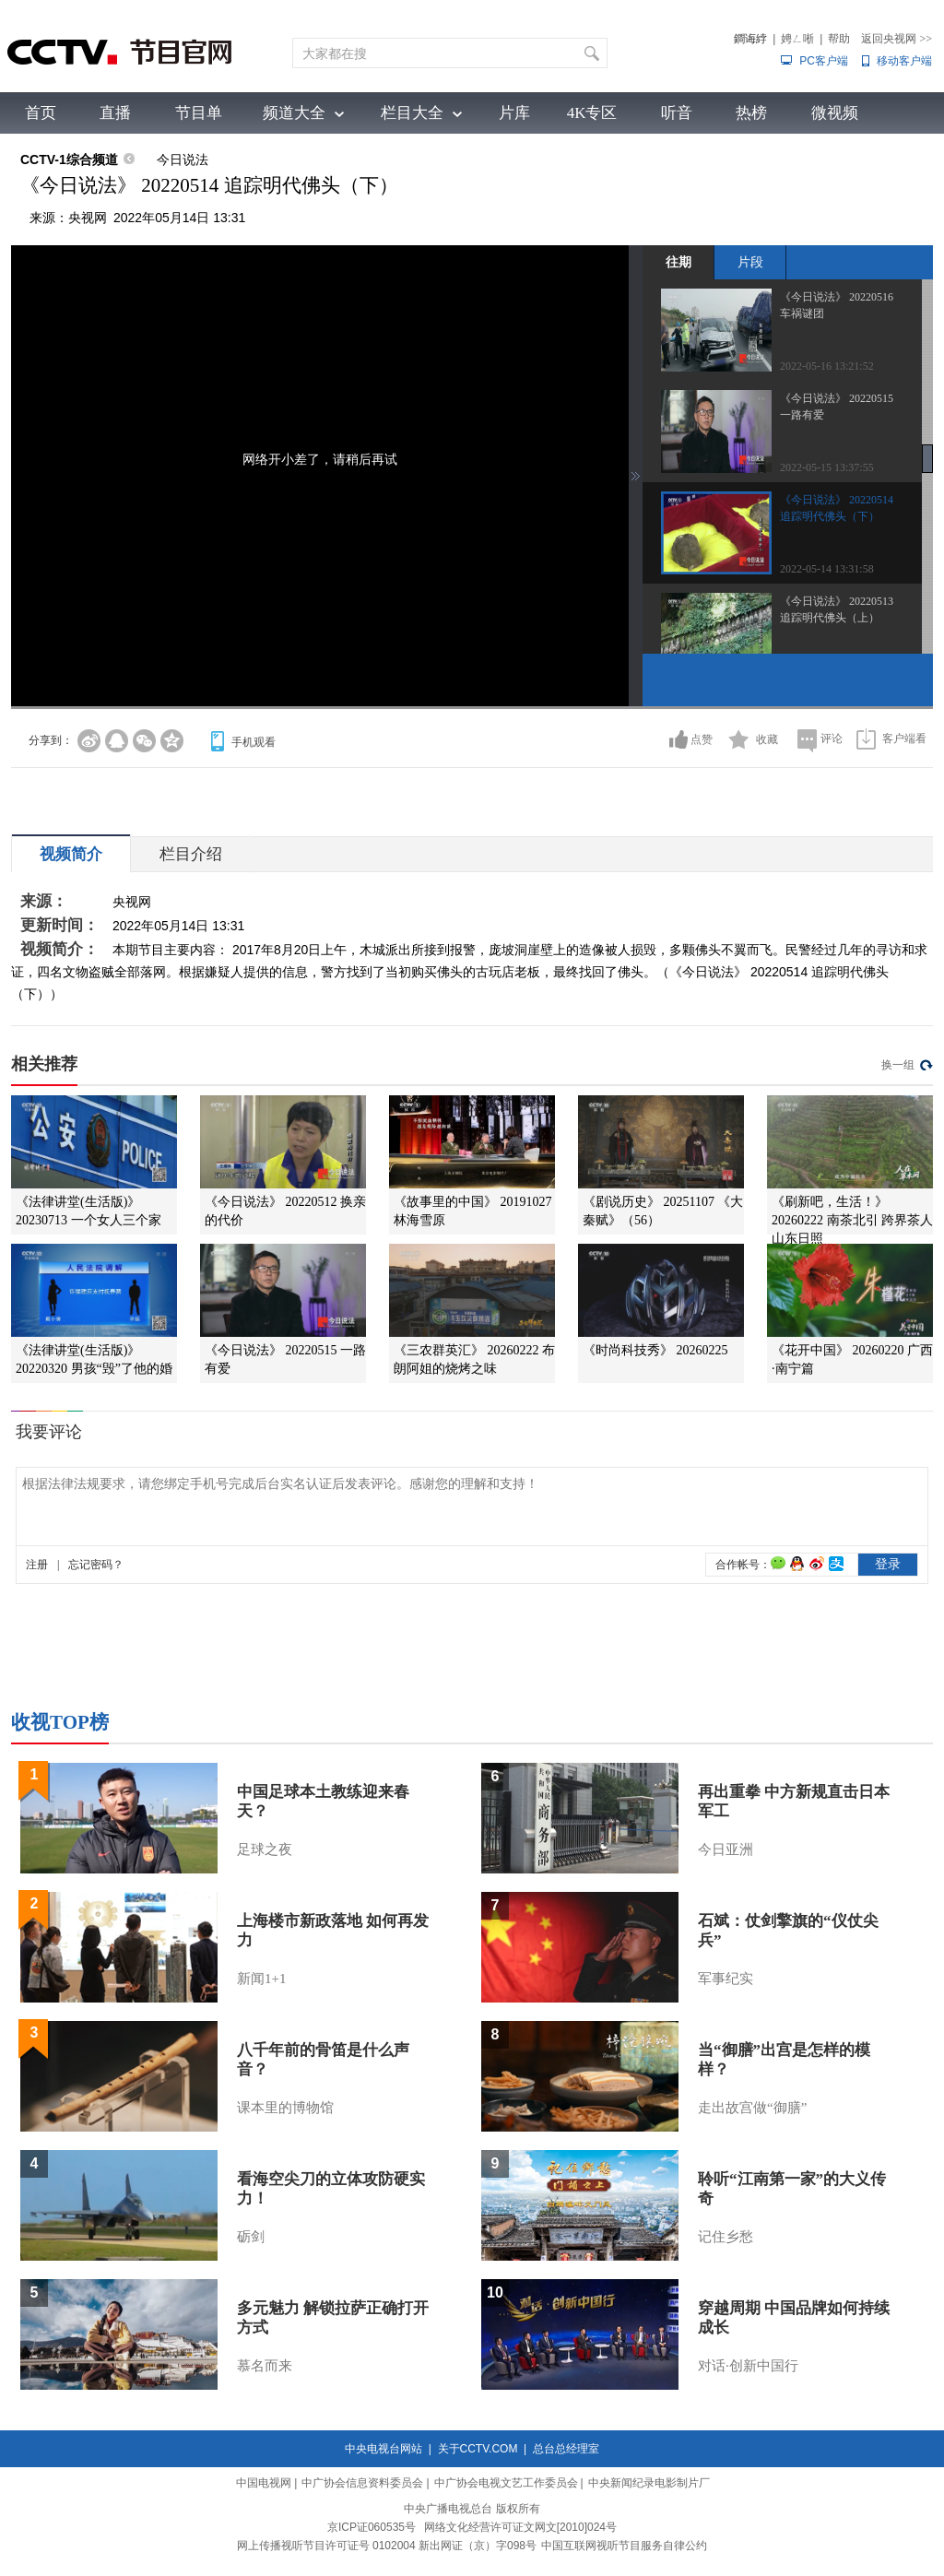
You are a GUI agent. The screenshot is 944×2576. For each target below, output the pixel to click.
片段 (750, 261)
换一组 (897, 1064)
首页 (40, 113)
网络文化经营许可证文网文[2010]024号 (520, 2527)
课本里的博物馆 (285, 2107)
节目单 (198, 113)
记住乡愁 (725, 2236)
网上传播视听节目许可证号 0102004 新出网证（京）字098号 (387, 2545)
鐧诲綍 (750, 38)
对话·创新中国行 (748, 2365)
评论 (831, 738)
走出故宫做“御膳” (752, 2107)
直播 (115, 113)
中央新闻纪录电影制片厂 (649, 2482)
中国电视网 (263, 2482)
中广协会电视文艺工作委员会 (506, 2482)
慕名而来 (264, 2365)
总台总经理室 (566, 2448)
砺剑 (251, 2236)
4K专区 (592, 113)
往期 (678, 261)
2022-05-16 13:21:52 (827, 366)
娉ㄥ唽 (797, 38)
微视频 (834, 113)
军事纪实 (725, 1978)
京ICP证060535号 (371, 2527)
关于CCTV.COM (478, 2448)
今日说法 (182, 159)
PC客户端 (823, 60)
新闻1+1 (261, 1978)
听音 (676, 113)
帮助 (839, 38)
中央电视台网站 (383, 2448)
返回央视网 (896, 38)
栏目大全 (412, 113)
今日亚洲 (725, 1849)
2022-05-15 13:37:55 (827, 467)
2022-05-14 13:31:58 (827, 568)
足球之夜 (264, 1849)
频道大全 (294, 113)
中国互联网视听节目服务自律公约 (624, 2545)
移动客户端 (904, 60)
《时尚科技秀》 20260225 (655, 1350)
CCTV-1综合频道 (69, 159)
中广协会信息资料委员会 (362, 2482)
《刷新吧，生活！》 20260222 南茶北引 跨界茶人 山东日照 (852, 1220)
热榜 (751, 113)
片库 (514, 113)
